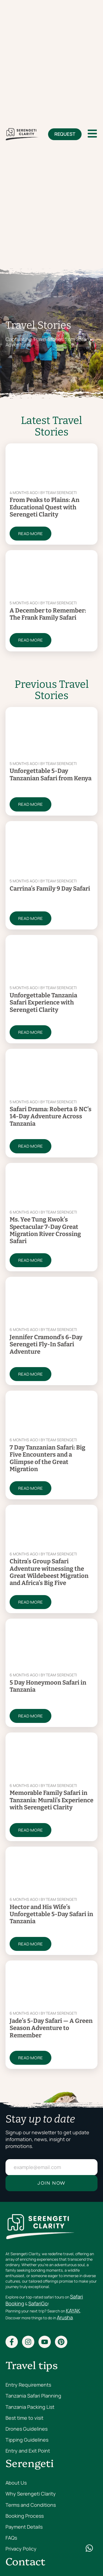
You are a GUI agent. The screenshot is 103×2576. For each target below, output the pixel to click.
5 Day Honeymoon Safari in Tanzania (48, 1686)
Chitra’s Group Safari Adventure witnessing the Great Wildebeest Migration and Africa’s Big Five (49, 1572)
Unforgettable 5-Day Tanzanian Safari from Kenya (50, 774)
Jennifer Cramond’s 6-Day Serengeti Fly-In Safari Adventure (46, 1344)
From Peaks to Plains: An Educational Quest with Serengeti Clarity (44, 507)
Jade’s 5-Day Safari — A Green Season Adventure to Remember (51, 2028)
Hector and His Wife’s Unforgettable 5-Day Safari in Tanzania (51, 1914)
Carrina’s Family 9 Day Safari (50, 888)
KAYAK (73, 2310)
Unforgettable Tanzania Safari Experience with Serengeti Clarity (43, 1002)
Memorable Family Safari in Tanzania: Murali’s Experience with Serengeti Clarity (51, 1800)
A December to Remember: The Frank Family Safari (48, 614)
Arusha (65, 2317)
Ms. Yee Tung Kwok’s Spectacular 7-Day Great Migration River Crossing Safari (45, 1230)
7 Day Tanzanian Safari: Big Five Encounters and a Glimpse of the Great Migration (47, 1458)
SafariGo (38, 2303)
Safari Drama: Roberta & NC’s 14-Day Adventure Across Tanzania (50, 1116)
